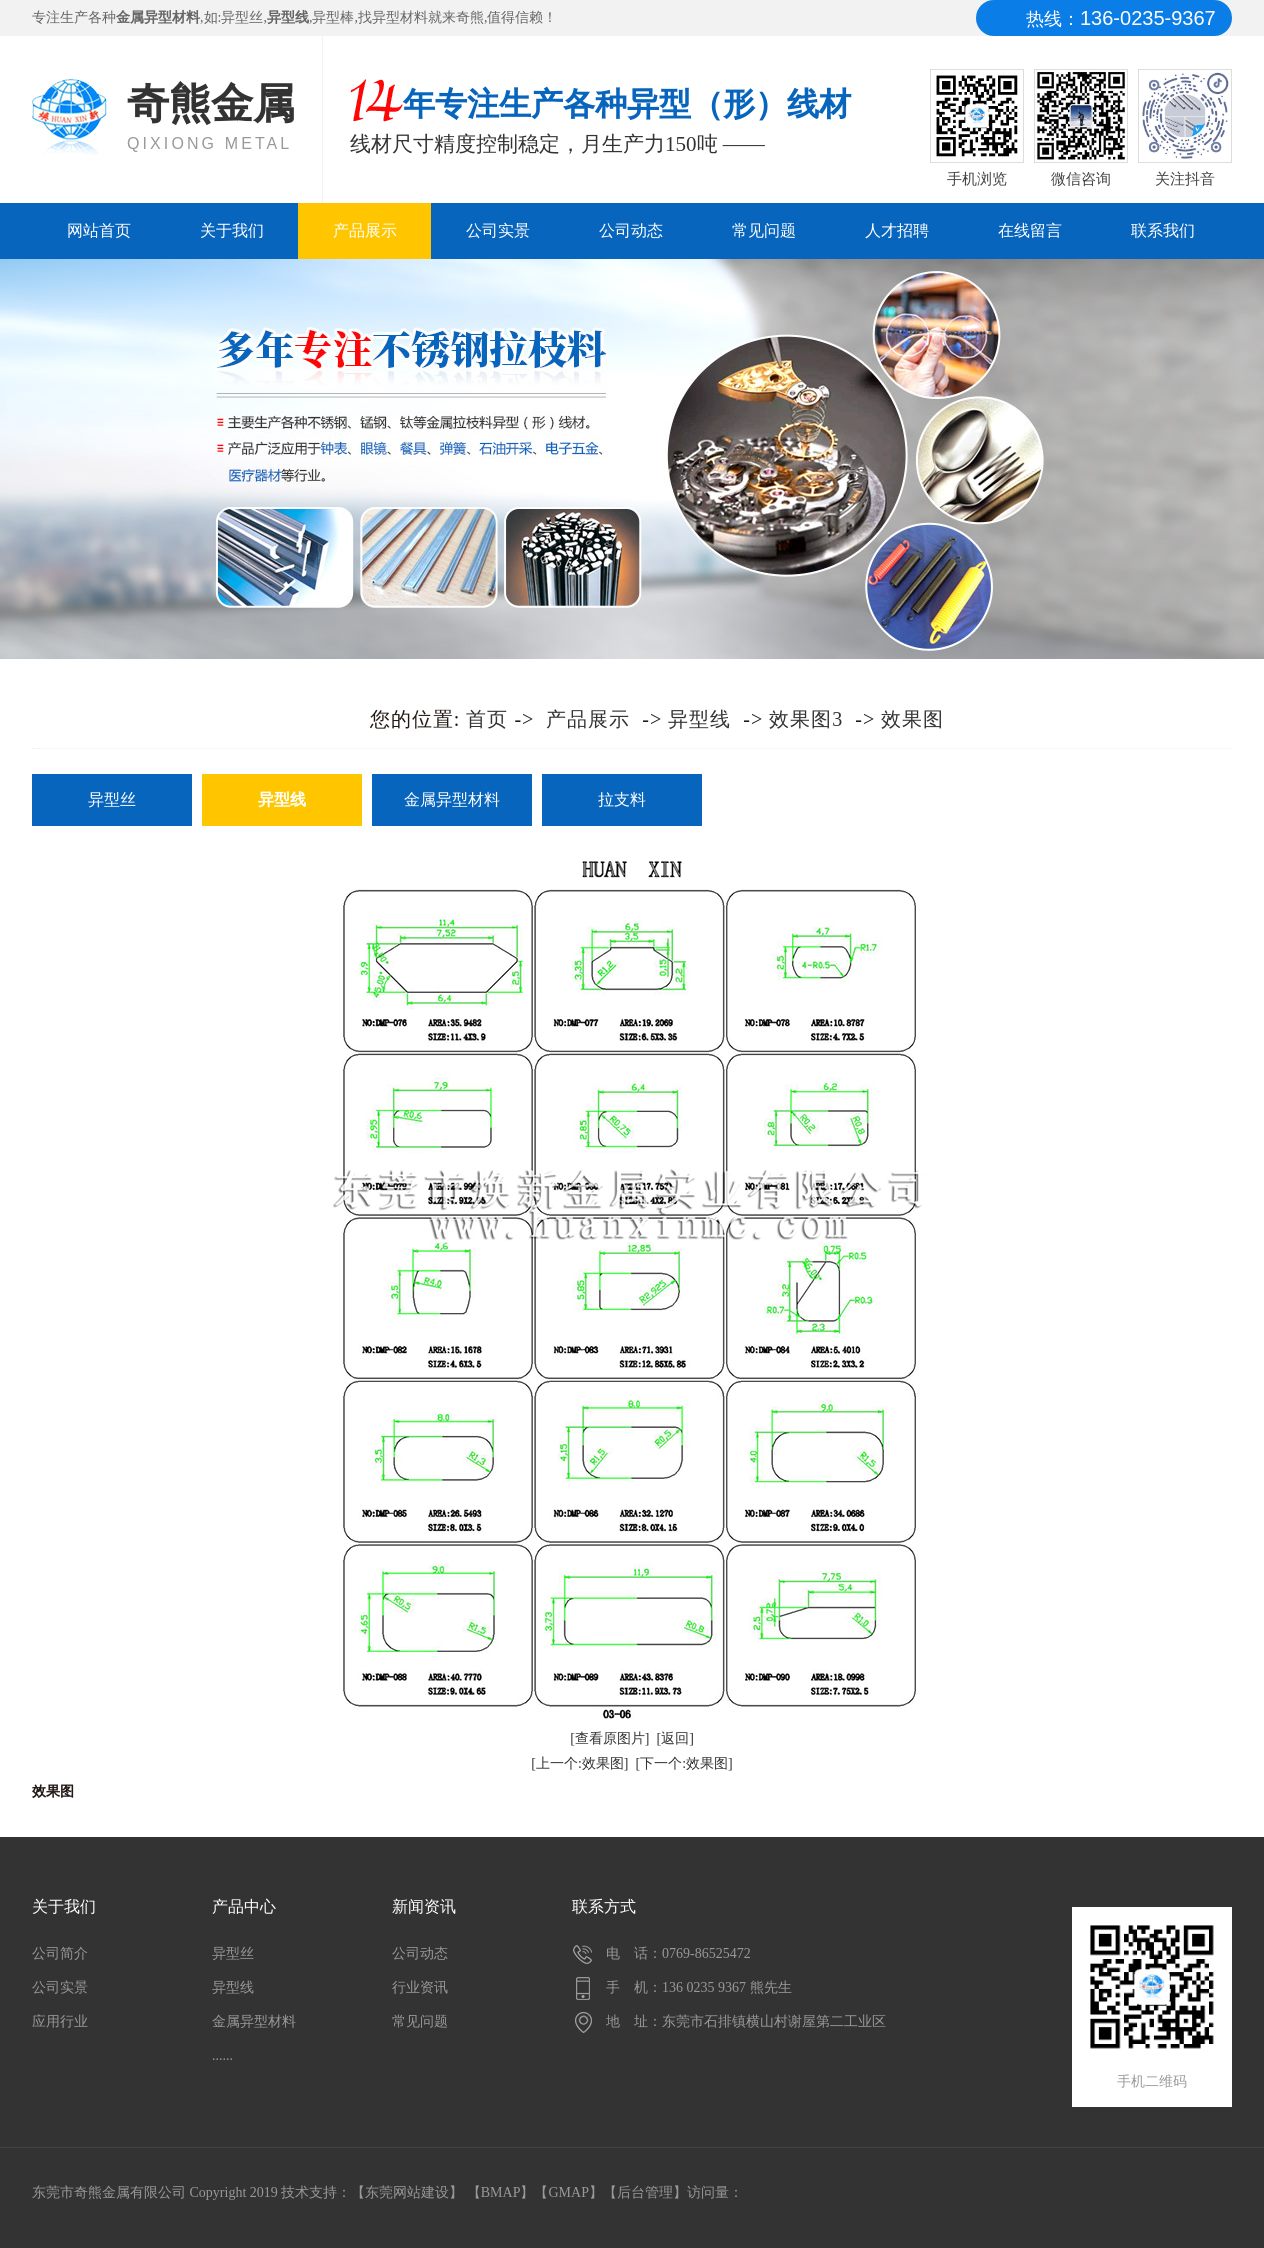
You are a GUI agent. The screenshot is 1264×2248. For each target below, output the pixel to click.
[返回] (675, 1738)
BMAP (501, 2192)
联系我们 (1163, 230)
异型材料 (400, 17)
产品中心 (244, 1906)
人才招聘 (897, 230)
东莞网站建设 (407, 2192)
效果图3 (806, 719)
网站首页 (99, 230)
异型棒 (333, 17)
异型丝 (242, 17)
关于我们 (232, 230)
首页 (487, 719)
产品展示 (365, 230)
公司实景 (498, 230)
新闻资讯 (424, 1906)
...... (222, 2055)
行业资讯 (420, 1987)
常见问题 (764, 230)
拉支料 (622, 799)
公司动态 (631, 230)
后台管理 (645, 2192)
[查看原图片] (609, 1738)
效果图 (912, 719)
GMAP (568, 2192)
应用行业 (60, 2021)
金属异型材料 (452, 799)
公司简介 (60, 1953)
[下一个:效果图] (684, 1763)
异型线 (699, 719)
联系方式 (604, 1906)
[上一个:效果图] (579, 1763)
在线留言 (1030, 230)
